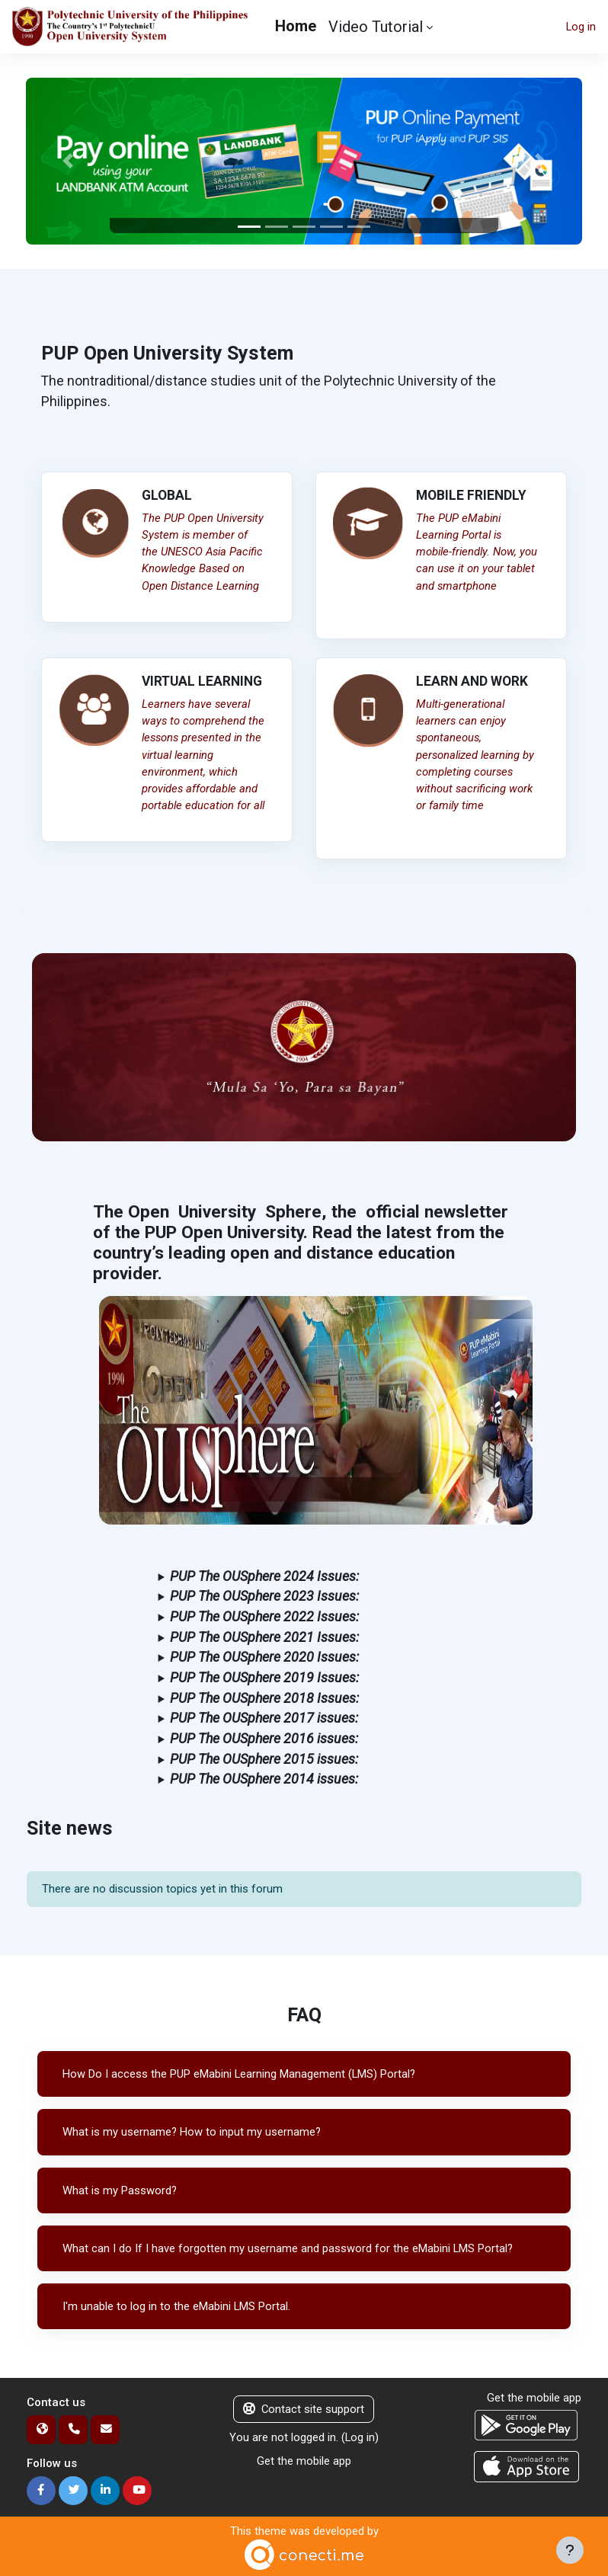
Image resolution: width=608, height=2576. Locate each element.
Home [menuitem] (295, 26)
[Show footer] (570, 2550)
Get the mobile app (304, 2461)
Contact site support (303, 2409)
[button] (67, 161)
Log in (581, 27)
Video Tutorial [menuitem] (375, 27)
